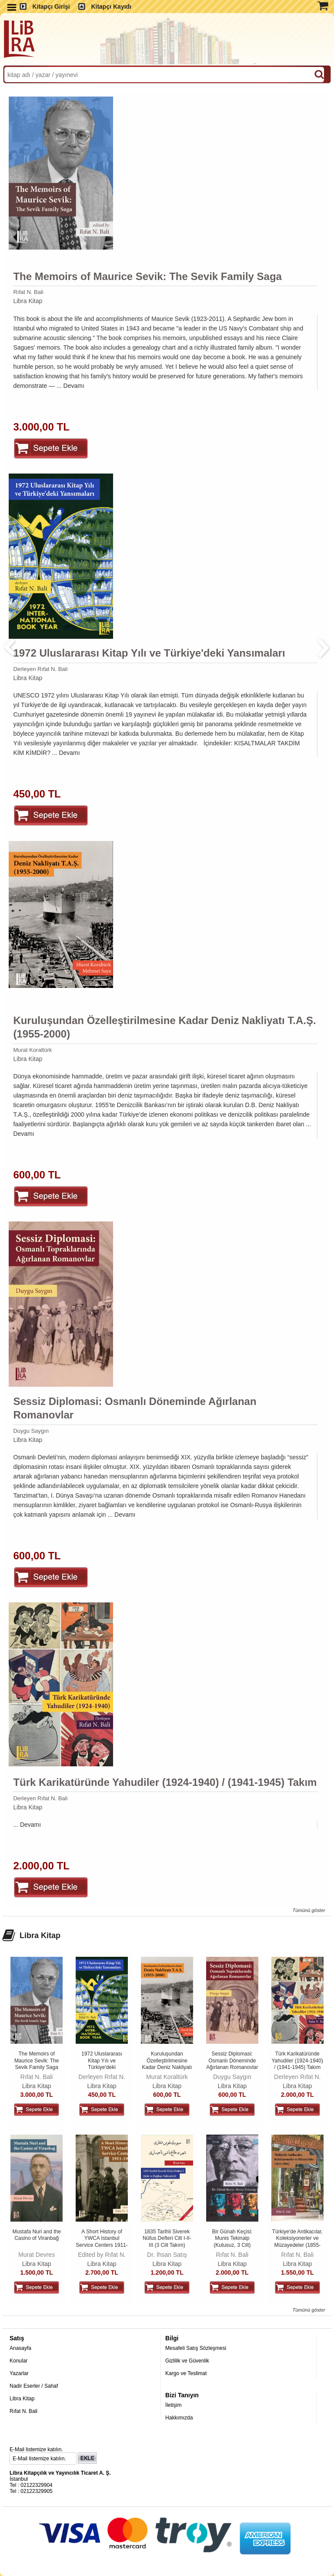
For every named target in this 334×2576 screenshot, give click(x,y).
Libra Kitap (27, 300)
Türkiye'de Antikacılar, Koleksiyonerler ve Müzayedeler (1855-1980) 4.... (297, 2242)
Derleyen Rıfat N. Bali (40, 669)
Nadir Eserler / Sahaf (34, 2386)
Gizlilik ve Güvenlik (187, 2361)
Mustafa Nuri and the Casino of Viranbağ (36, 2235)
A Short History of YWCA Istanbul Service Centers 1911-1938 (101, 2242)
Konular (18, 2361)
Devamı (73, 385)
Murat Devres (36, 2254)
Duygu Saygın (31, 1431)
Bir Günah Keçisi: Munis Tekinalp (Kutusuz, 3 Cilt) (232, 2238)
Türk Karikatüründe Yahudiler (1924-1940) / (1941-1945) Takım (165, 1782)
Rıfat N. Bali (28, 292)
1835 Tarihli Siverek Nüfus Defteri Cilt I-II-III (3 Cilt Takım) (167, 2238)
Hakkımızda (179, 2418)
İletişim (173, 2405)
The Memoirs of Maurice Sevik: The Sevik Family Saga (147, 276)
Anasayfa (20, 2348)
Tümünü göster (308, 1910)
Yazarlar (19, 2373)
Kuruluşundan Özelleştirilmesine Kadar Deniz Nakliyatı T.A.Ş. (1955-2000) (164, 1027)
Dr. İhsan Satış (167, 2254)
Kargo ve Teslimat (186, 2373)
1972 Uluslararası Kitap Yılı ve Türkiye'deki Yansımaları (149, 653)
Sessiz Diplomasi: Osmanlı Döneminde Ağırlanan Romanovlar (134, 1408)
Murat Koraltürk (32, 1050)
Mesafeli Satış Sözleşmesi (195, 2348)
